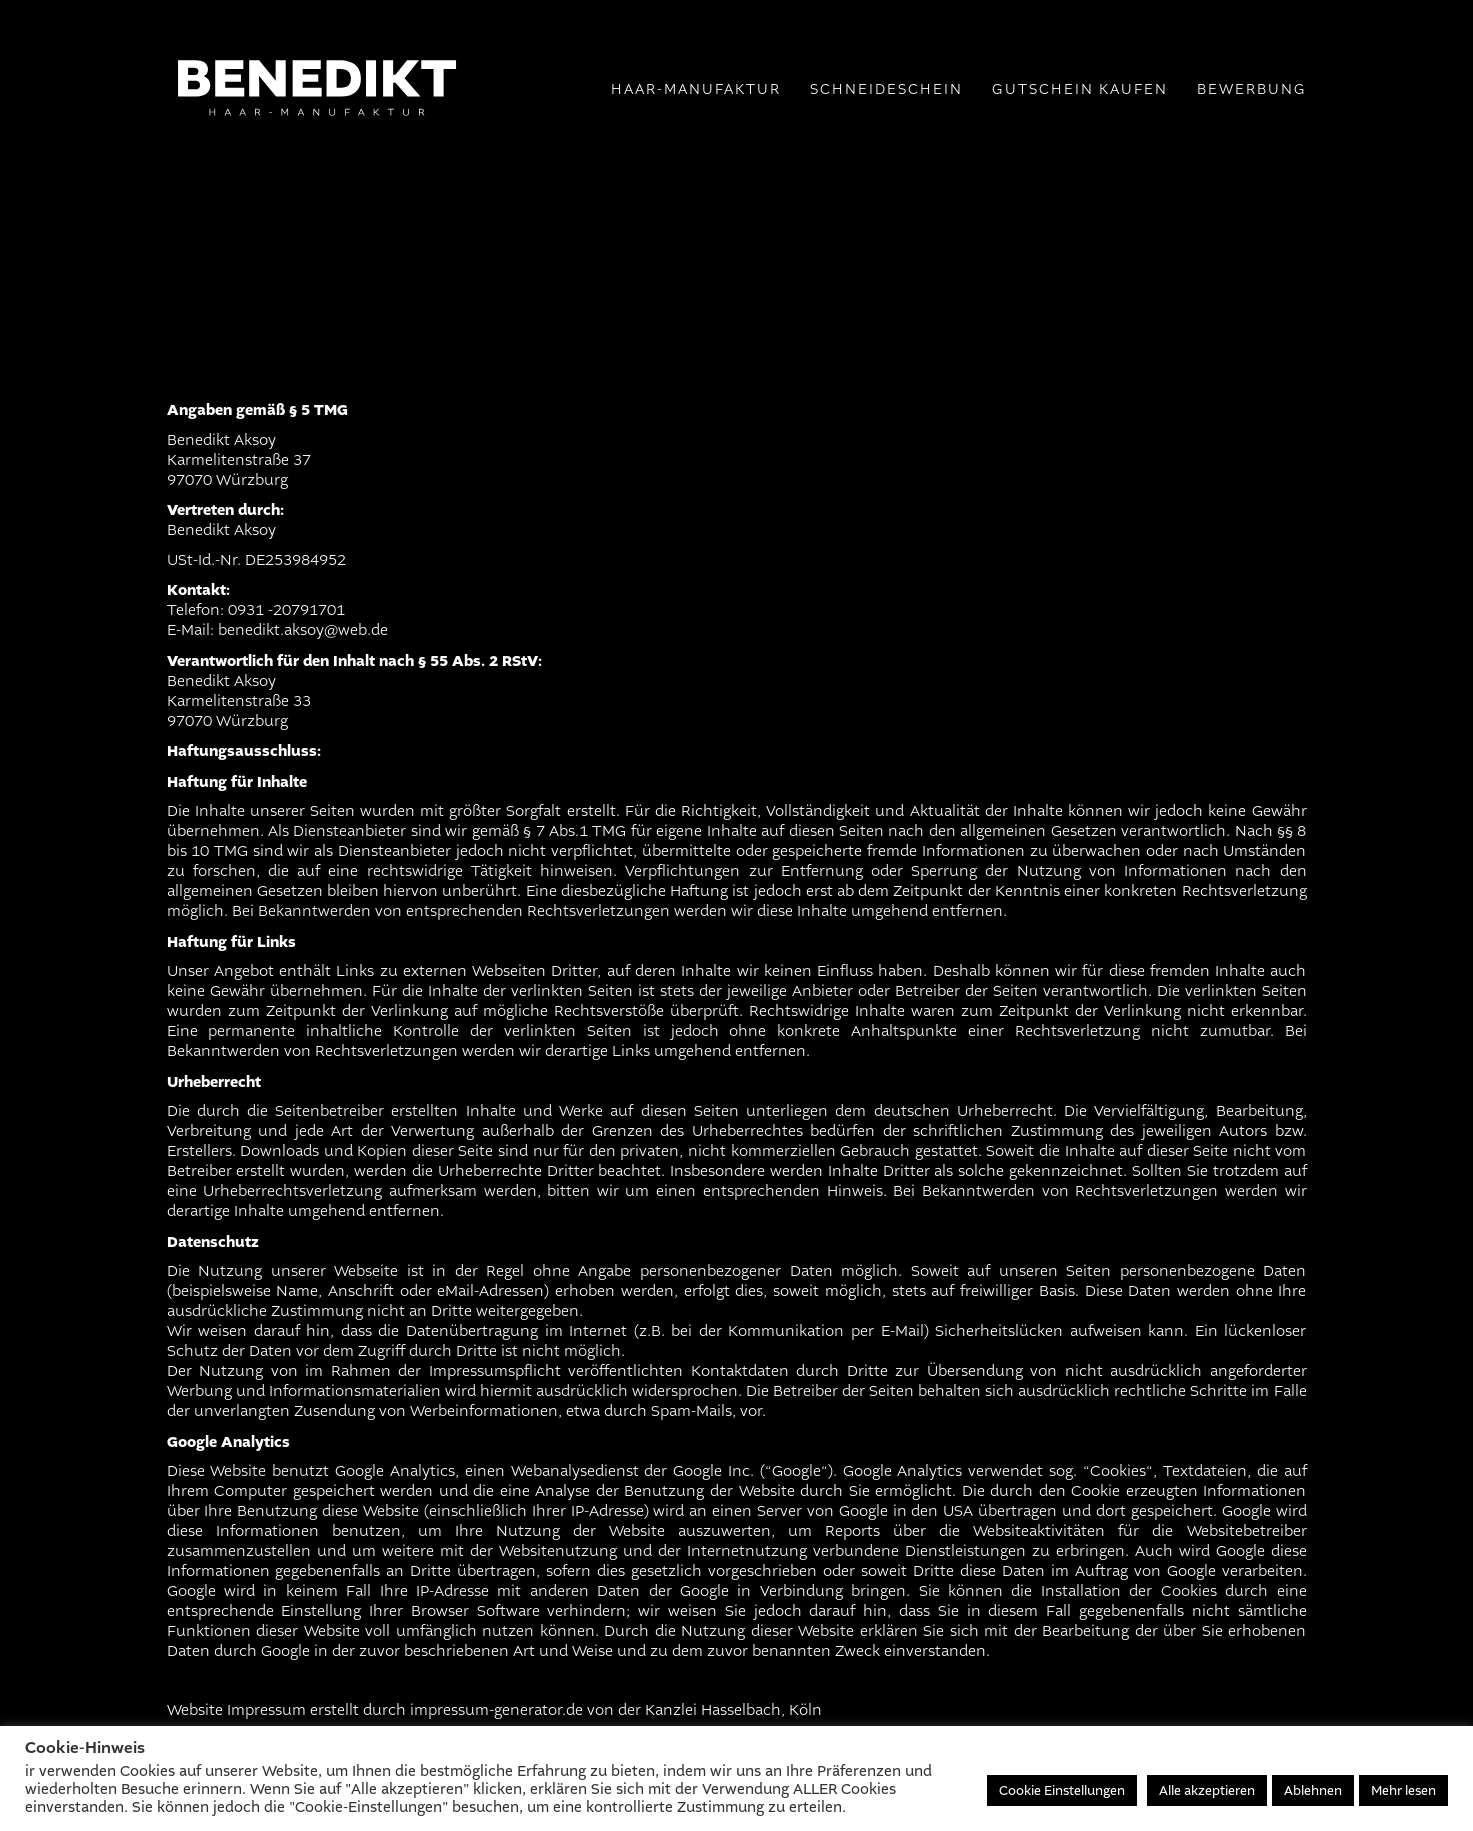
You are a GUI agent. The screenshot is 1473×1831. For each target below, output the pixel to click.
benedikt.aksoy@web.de (303, 630)
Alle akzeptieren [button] (1207, 1790)
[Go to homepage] (317, 200)
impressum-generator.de (496, 1710)
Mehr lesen (1403, 1790)
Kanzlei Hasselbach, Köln (733, 1710)
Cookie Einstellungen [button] (1062, 1790)
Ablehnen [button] (1313, 1790)
